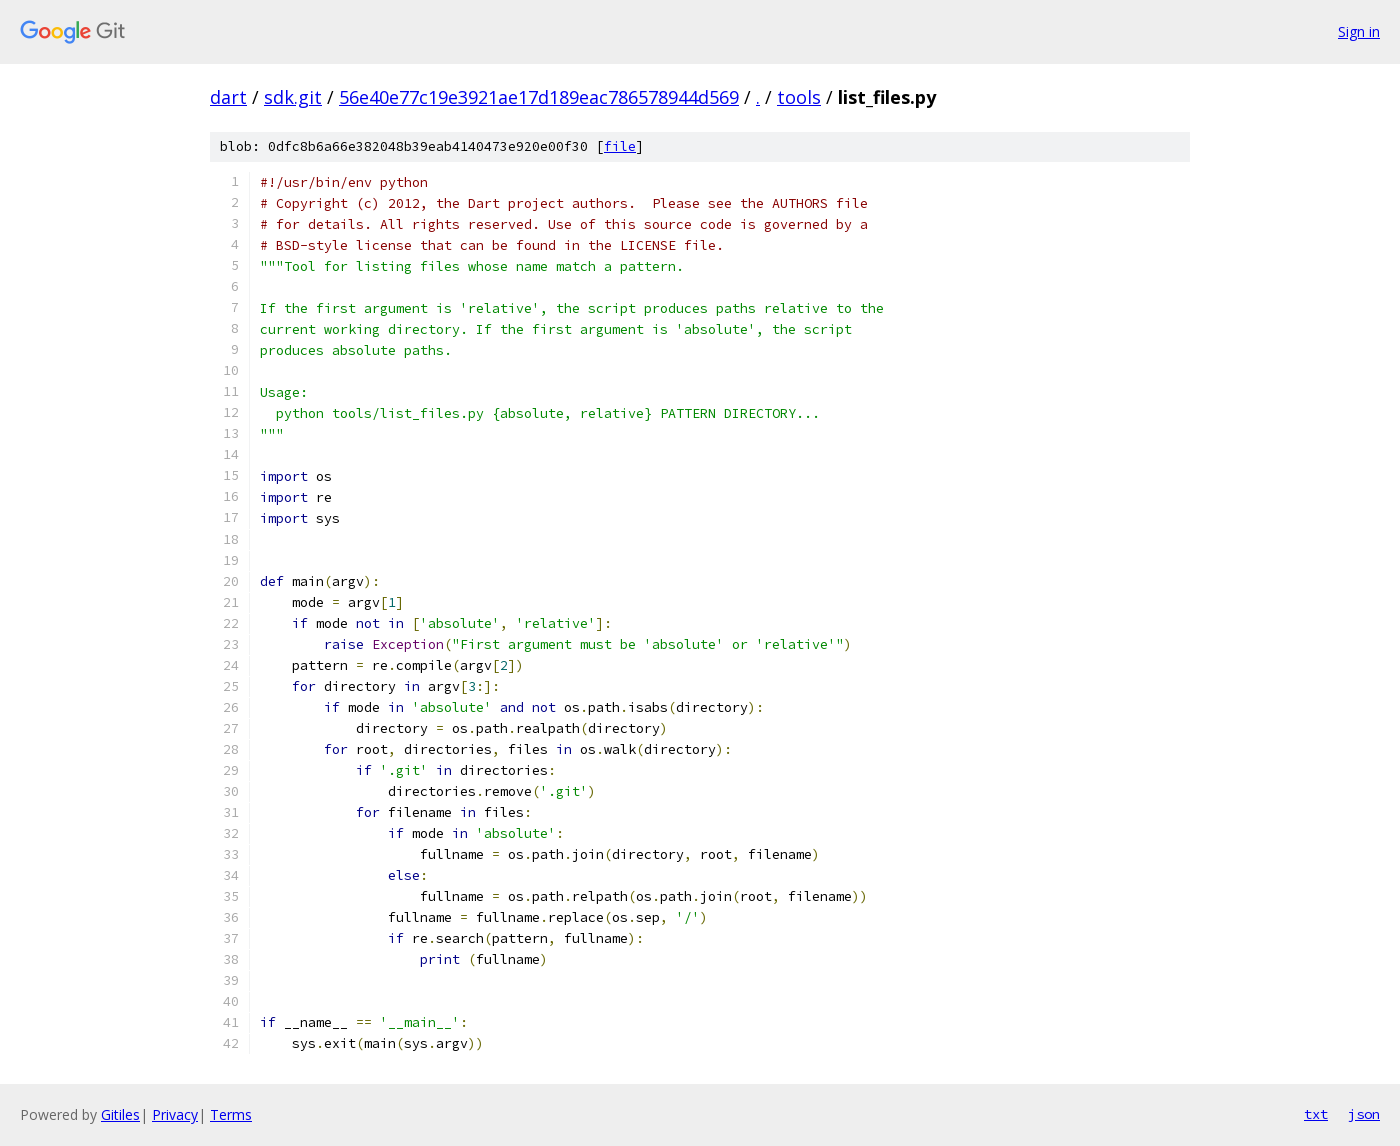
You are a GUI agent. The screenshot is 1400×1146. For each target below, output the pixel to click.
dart (228, 97)
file (620, 146)
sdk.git (293, 97)
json (1364, 1114)
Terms (231, 1114)
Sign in (1359, 31)
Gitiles (120, 1114)
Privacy (175, 1114)
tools (799, 97)
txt (1316, 1114)
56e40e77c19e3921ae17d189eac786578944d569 (539, 97)
